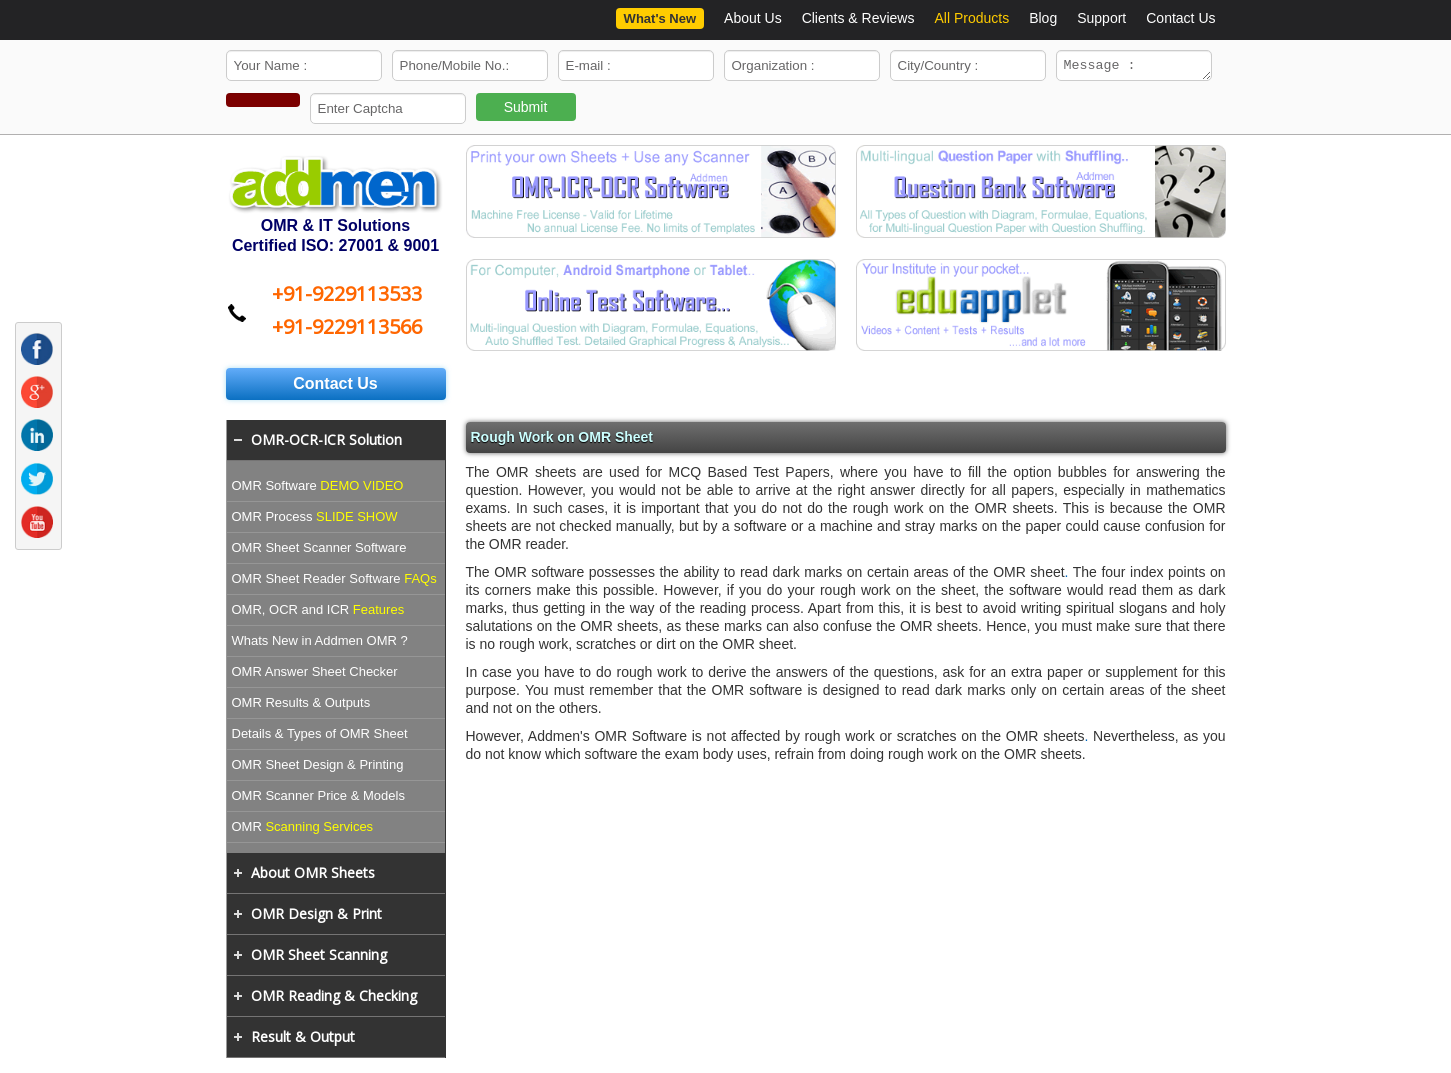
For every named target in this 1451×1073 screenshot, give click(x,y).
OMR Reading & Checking (334, 998)
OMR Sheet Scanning (319, 957)
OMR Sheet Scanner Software (319, 550)
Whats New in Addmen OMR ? (320, 643)
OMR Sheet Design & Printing (318, 767)
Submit (526, 110)
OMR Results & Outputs (301, 705)
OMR (303, 829)
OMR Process (315, 519)
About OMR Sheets (313, 875)
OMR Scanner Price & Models (318, 798)
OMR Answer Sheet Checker (315, 674)
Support (1101, 18)
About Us (753, 18)
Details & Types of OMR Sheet (320, 736)
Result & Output (303, 1039)
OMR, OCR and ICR (318, 612)
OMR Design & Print (316, 916)
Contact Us (1180, 18)
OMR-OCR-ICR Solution (326, 442)
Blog (1043, 18)
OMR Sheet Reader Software (334, 581)
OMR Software (318, 488)
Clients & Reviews (858, 18)
